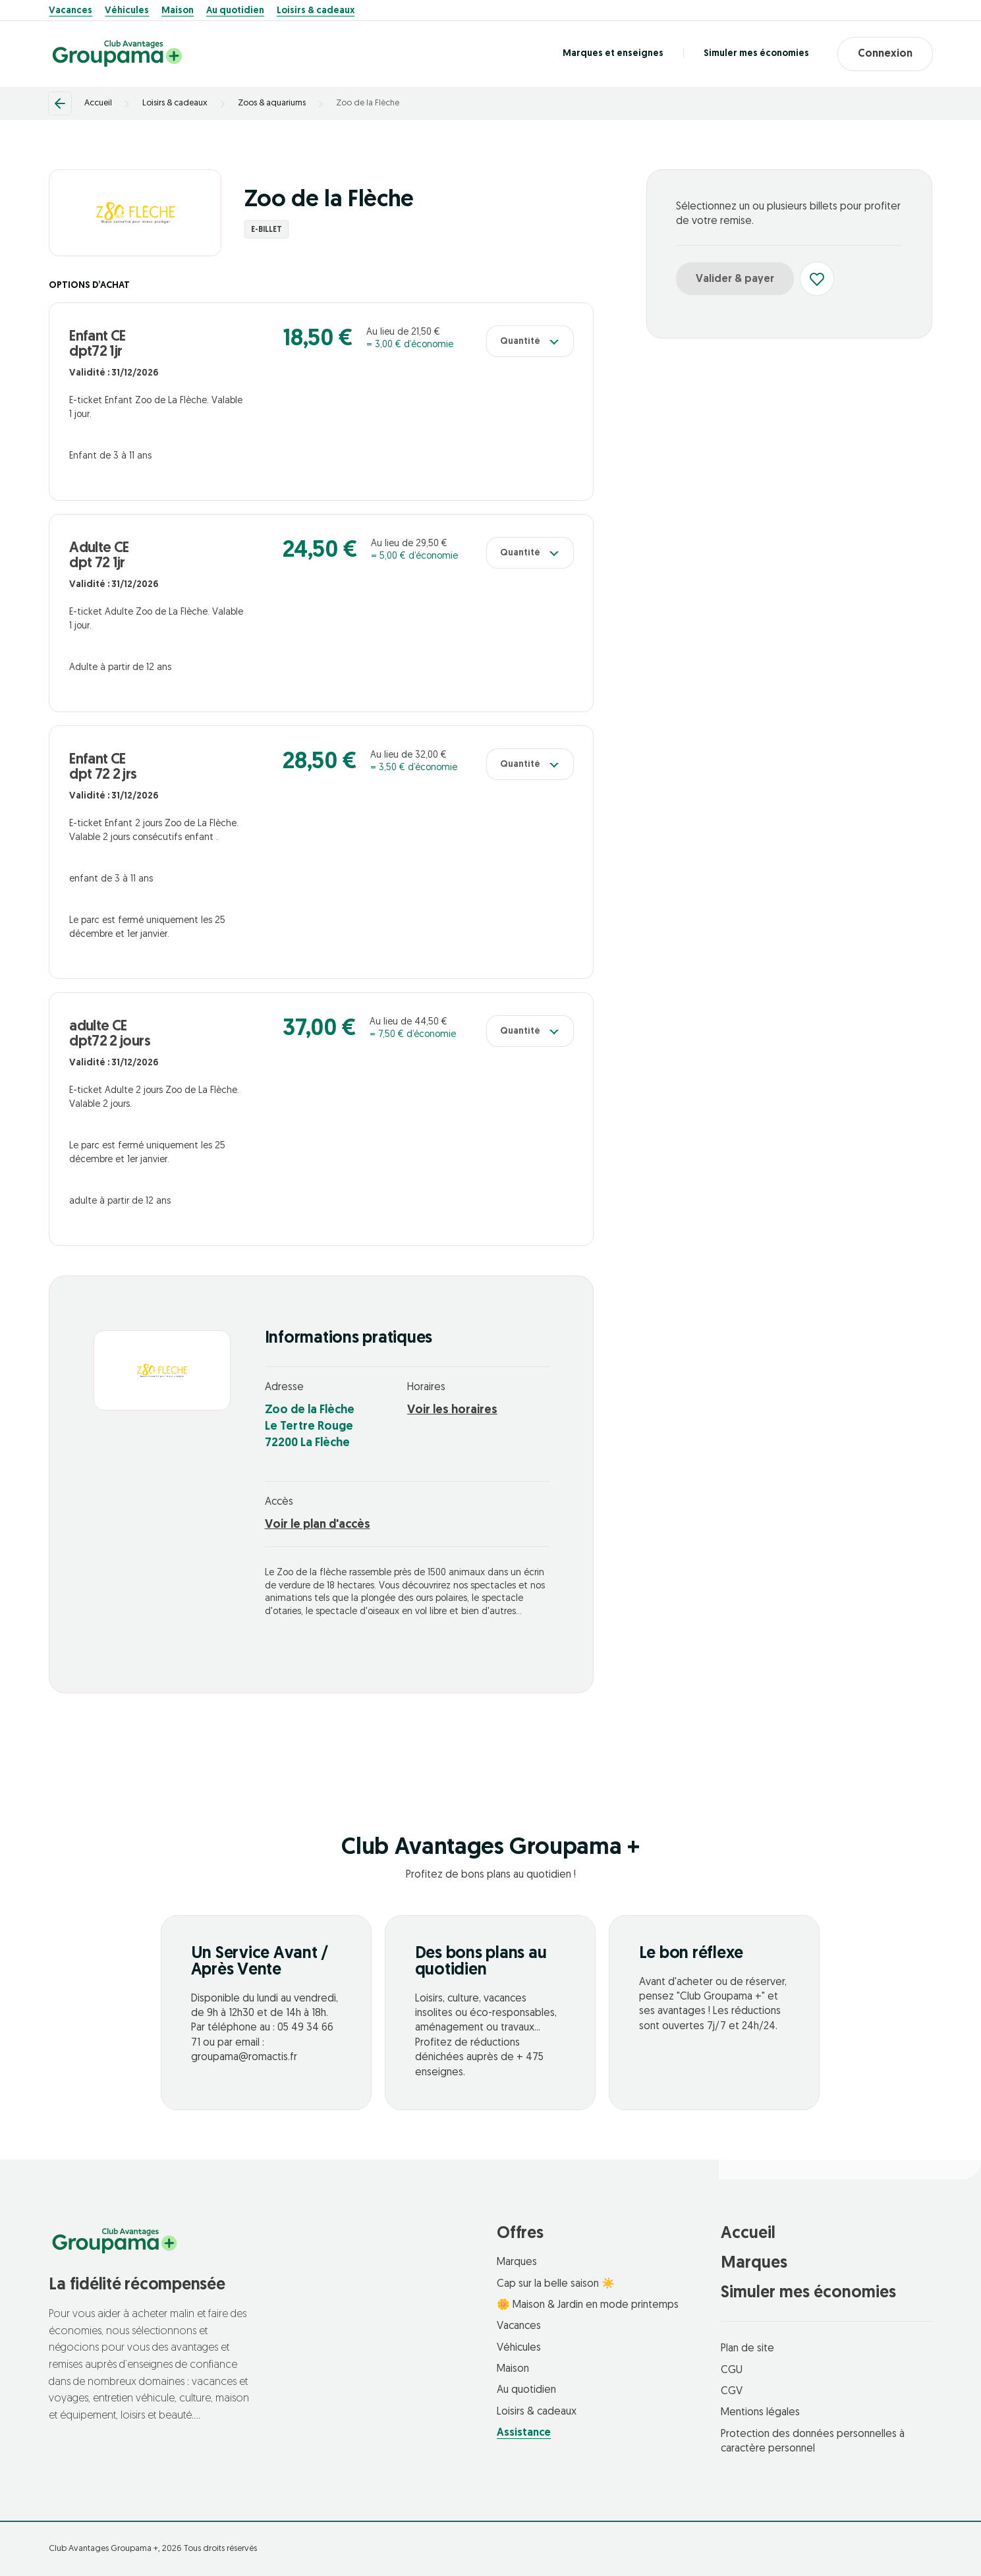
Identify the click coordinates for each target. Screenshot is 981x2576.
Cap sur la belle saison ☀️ (556, 2284)
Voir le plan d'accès (317, 1525)
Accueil (98, 103)
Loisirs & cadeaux (315, 11)
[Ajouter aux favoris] (816, 278)
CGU (732, 2370)
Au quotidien (235, 11)
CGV (732, 2391)
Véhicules (127, 11)
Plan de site (747, 2348)
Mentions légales (760, 2412)
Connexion (885, 54)
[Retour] (60, 103)
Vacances (70, 11)
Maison (177, 11)
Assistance (524, 2433)
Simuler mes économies (755, 54)
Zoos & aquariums (272, 103)
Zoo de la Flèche (367, 103)
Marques (517, 2262)
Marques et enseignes (612, 54)
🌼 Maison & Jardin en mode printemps (588, 2305)
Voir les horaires (452, 1410)
